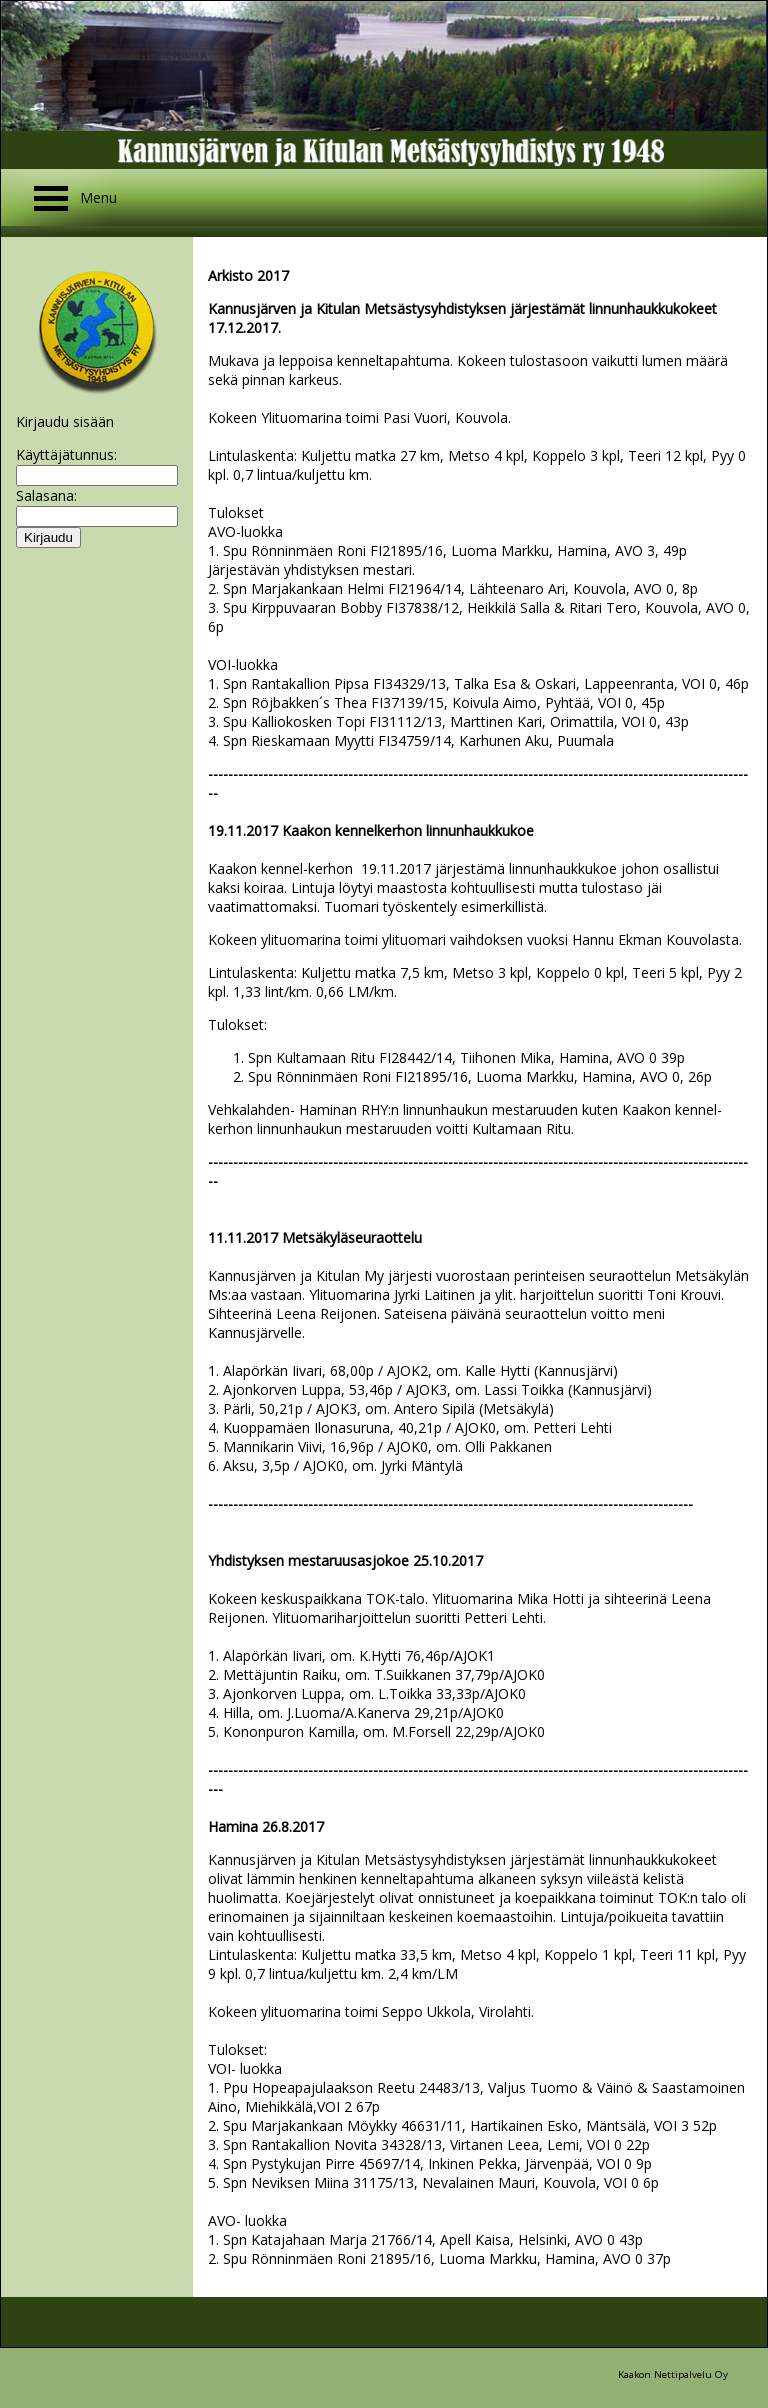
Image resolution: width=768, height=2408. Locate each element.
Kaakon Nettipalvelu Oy (673, 2374)
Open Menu (51, 198)
